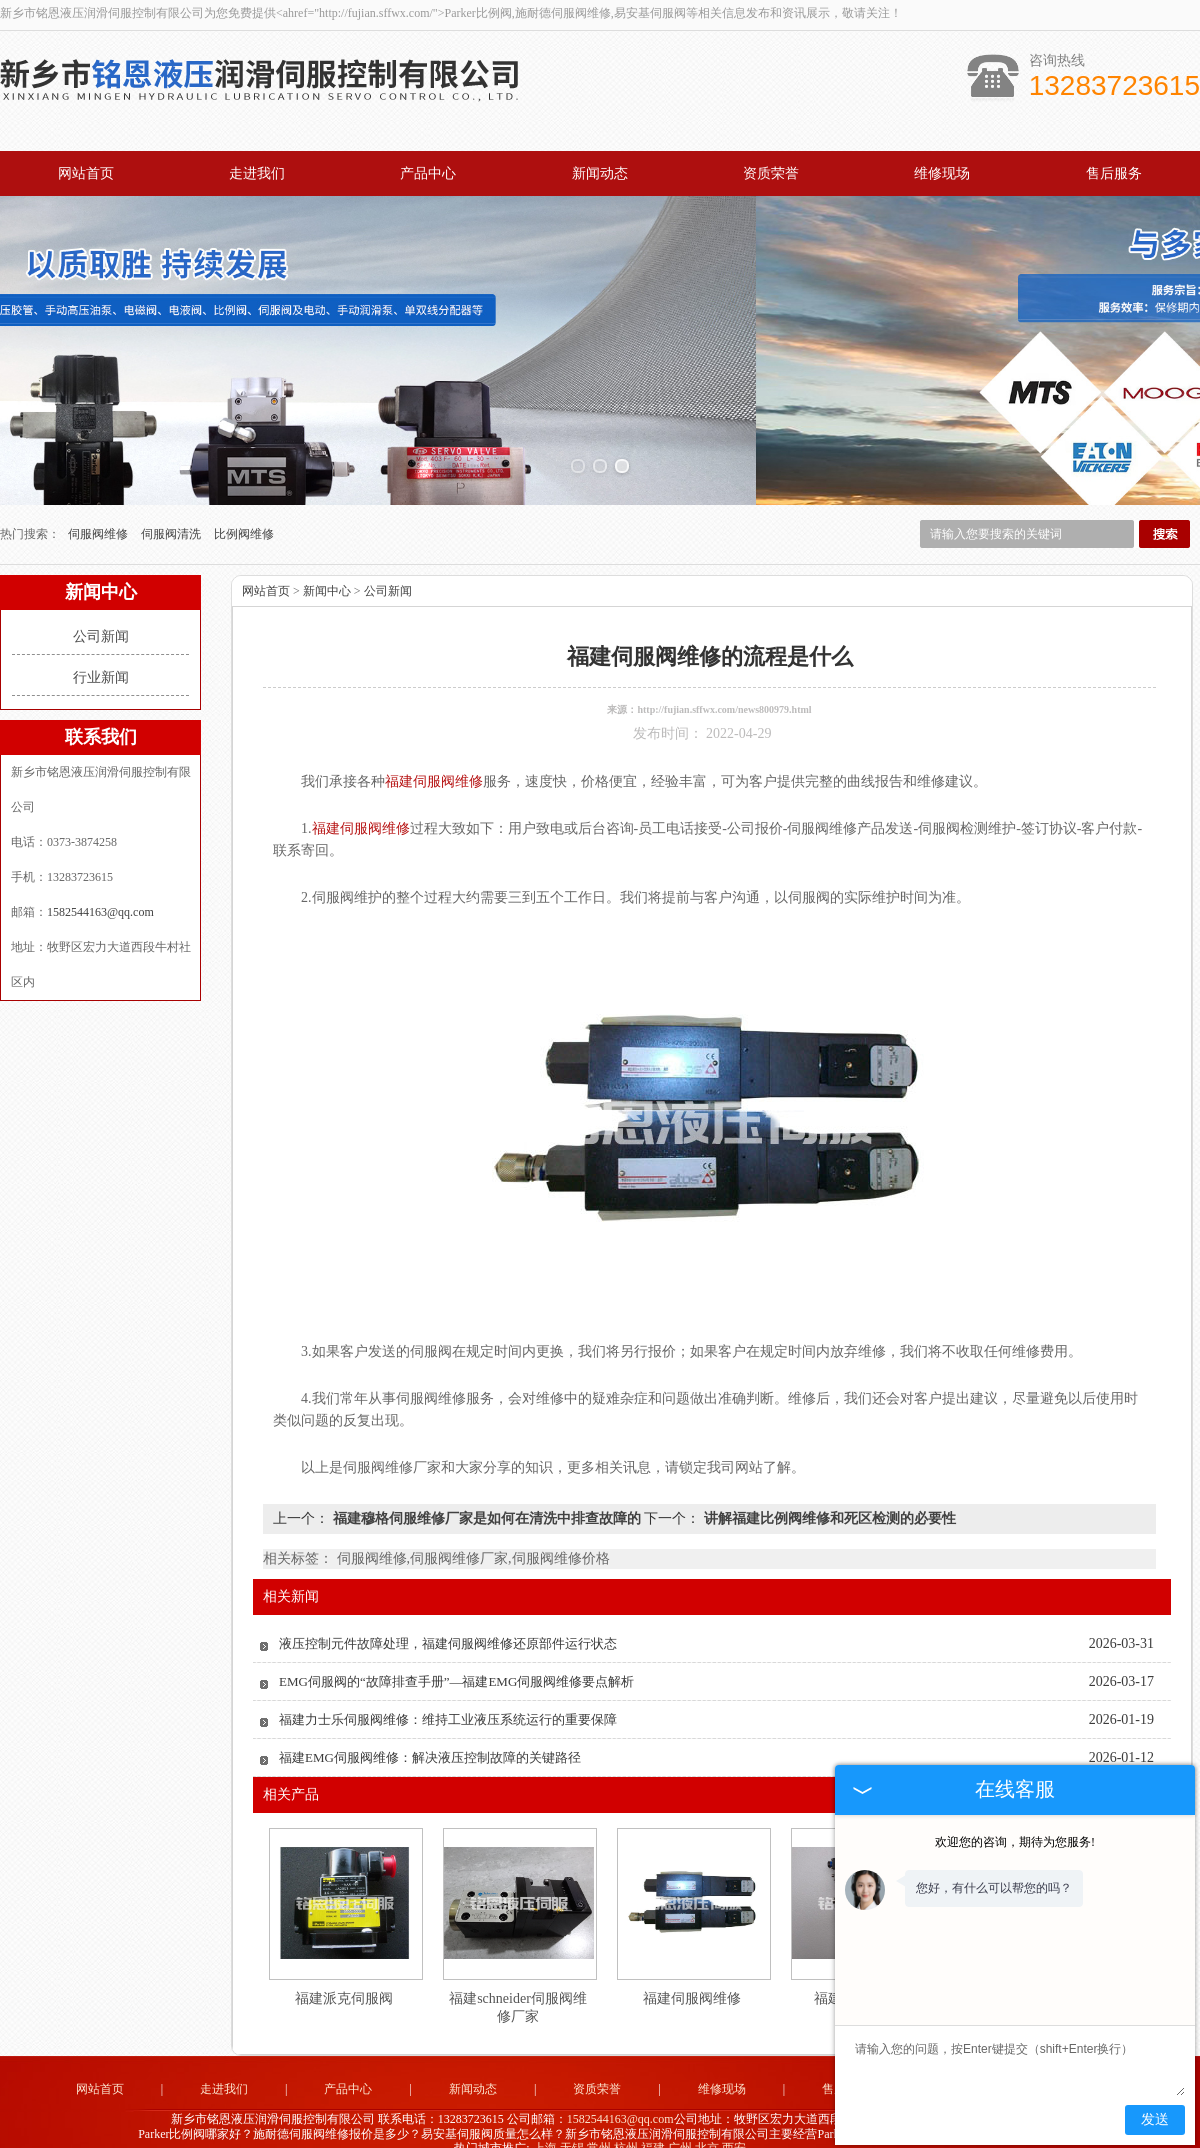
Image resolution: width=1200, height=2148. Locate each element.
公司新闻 (101, 616)
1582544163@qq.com (100, 892)
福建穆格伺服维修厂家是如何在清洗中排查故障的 (486, 1498)
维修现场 (942, 173)
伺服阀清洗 (172, 514)
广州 (680, 2128)
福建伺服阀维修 (692, 1978)
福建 (653, 2128)
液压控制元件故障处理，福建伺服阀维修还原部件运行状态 (448, 1623)
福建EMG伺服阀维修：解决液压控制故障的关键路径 (430, 1737)
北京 (707, 2128)
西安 (734, 2128)
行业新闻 (101, 657)
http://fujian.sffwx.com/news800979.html (724, 689)
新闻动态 (600, 173)
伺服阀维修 (99, 514)
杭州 (626, 2128)
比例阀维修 (244, 514)
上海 (545, 2128)
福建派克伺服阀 (344, 1978)
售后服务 (1114, 173)
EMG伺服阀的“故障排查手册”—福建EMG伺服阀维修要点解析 (456, 1661)
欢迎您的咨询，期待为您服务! (1015, 1842)
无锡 (572, 2128)
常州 (599, 2128)
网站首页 (86, 173)
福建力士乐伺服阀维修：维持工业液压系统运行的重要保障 (448, 1699)
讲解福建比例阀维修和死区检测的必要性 (828, 1498)
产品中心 (428, 173)
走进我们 (257, 173)
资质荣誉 (771, 173)
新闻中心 (327, 571)
